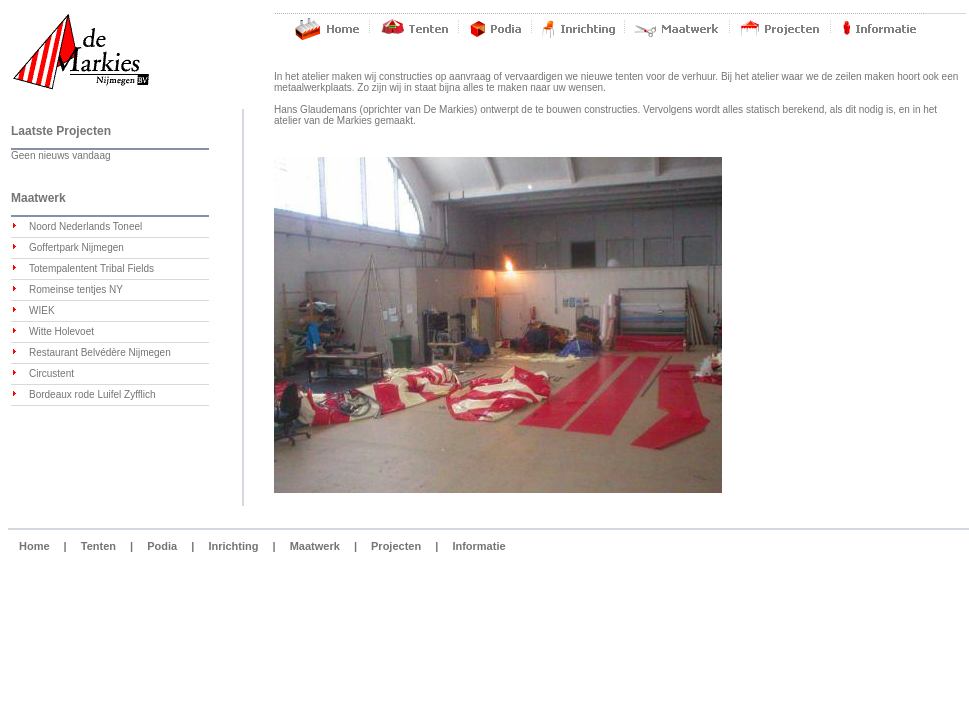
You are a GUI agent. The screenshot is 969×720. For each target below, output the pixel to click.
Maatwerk (38, 198)
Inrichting (233, 546)
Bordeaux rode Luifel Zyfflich (92, 394)
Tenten (98, 546)
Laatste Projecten (61, 131)
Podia (162, 546)
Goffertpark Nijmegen (76, 247)
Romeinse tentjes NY (76, 289)
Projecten (396, 546)
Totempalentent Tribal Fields (91, 268)
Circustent (51, 373)
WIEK (42, 310)
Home (34, 546)
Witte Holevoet (61, 331)
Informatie (478, 546)
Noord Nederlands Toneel (85, 226)
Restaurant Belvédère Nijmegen (100, 352)
